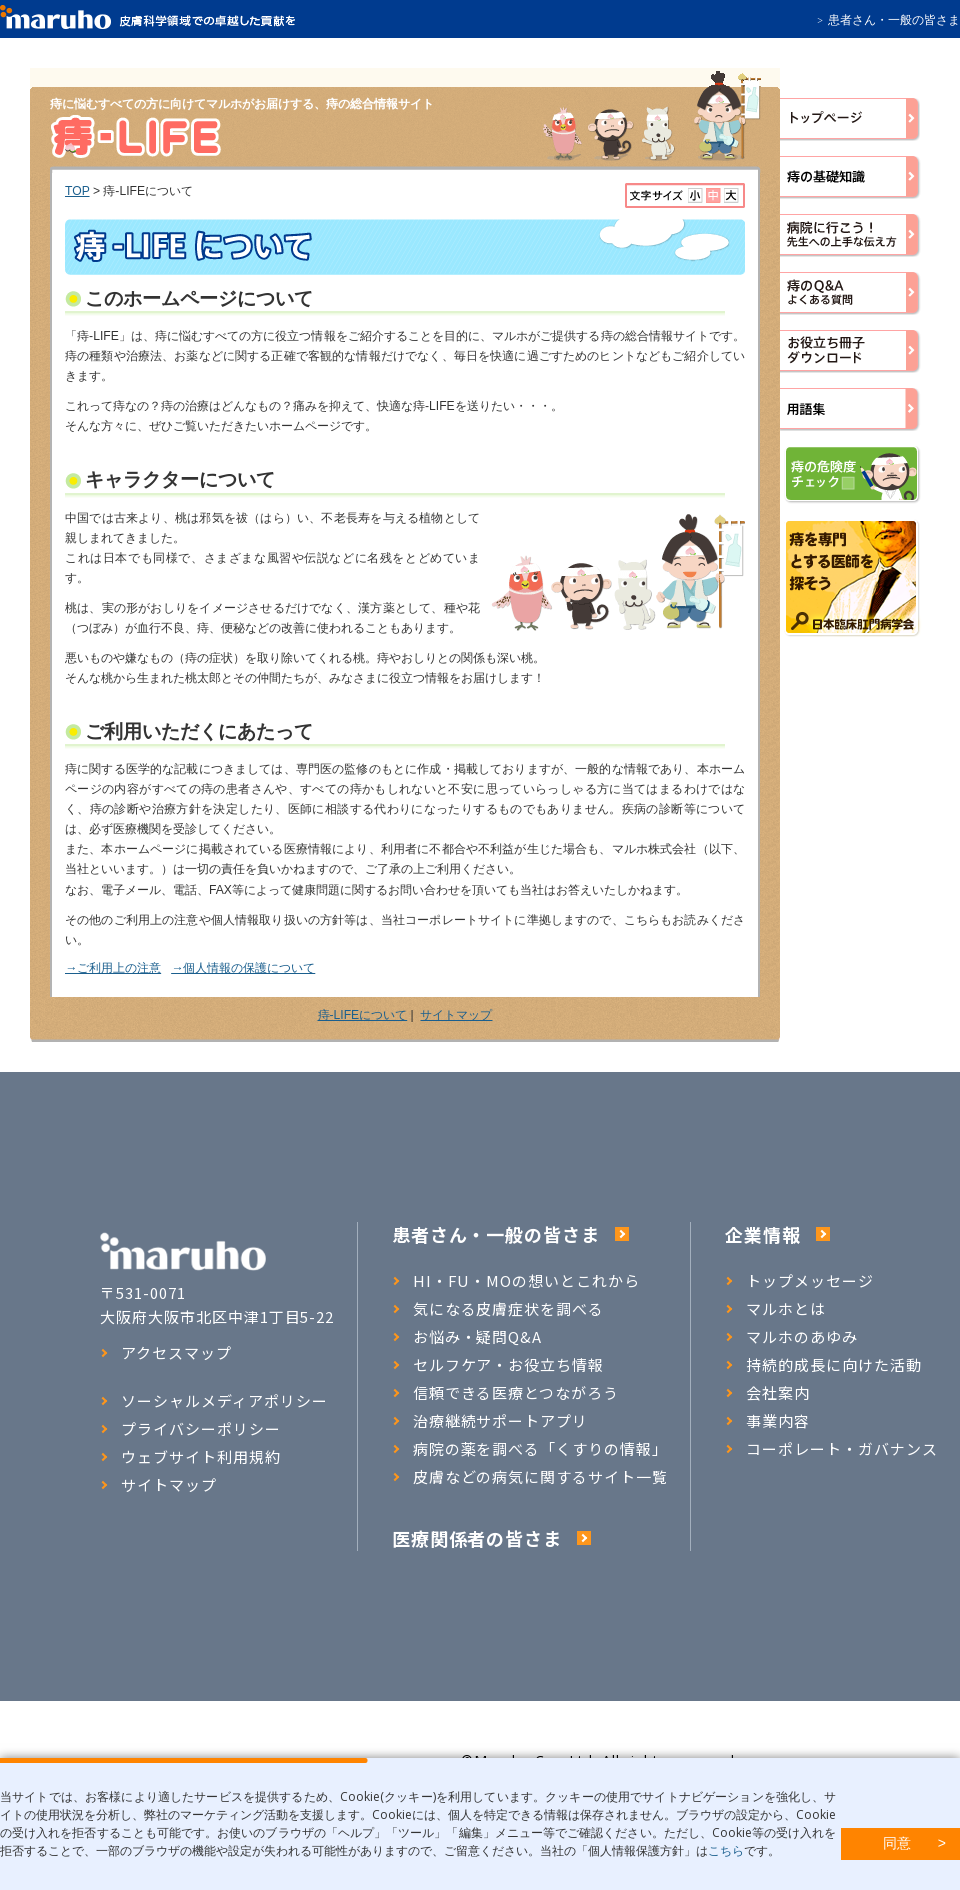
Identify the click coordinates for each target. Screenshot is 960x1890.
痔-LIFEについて (363, 1015)
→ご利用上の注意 (113, 968)
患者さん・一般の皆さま (894, 20)
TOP (77, 191)
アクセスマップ (166, 1353)
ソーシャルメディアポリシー (213, 1401)
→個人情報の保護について (243, 968)
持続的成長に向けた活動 (823, 1365)
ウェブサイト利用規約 (190, 1457)
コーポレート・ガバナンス (831, 1449)
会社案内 (767, 1393)
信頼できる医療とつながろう (505, 1393)
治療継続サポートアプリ (490, 1421)
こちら (726, 1850)
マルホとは (775, 1309)
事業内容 (767, 1421)
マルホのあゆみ (791, 1337)
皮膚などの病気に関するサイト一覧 (530, 1477)
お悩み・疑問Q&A (467, 1337)
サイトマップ (456, 1015)
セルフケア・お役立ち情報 (498, 1365)
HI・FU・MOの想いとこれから (516, 1281)
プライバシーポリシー (190, 1429)
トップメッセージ (799, 1281)
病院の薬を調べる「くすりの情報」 (530, 1449)
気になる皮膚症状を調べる (498, 1309)
